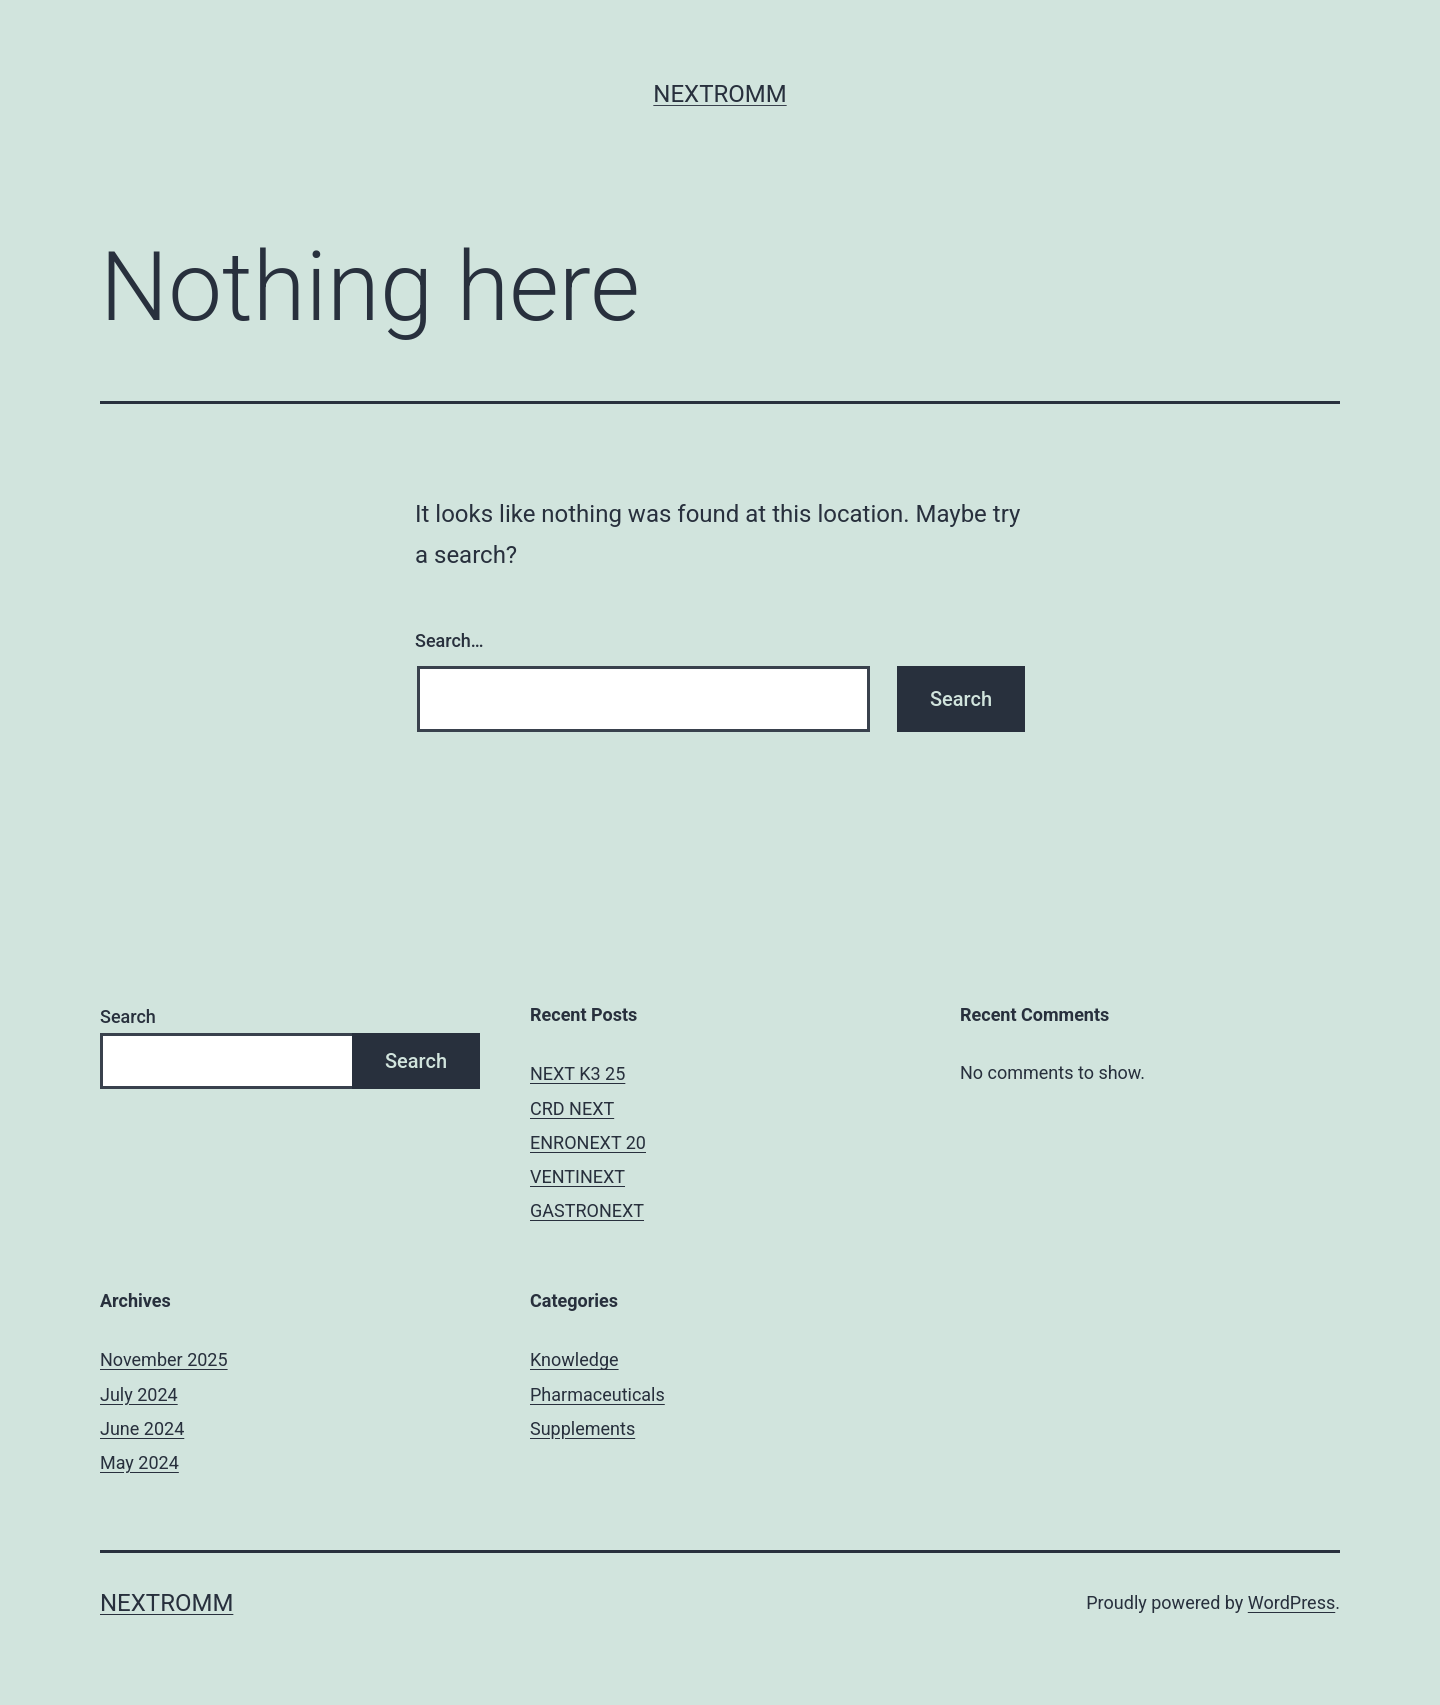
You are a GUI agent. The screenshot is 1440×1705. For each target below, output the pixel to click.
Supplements (582, 1428)
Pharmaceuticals (597, 1394)
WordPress (1291, 1602)
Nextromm (719, 94)
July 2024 (139, 1394)
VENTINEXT (577, 1176)
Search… (449, 640)
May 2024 (139, 1462)
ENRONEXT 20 (588, 1142)
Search (128, 1016)
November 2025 (164, 1359)
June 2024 (142, 1428)
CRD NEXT (572, 1108)
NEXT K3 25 (577, 1073)
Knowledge (574, 1359)
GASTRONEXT (587, 1210)
